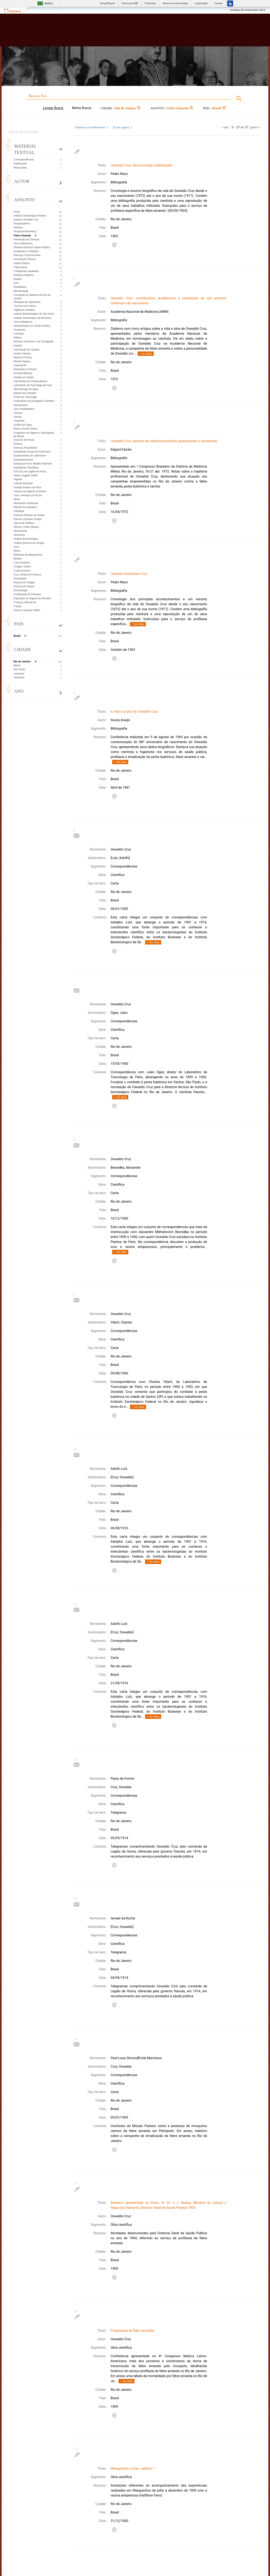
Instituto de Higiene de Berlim (30, 491)
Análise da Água (23, 424)
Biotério (18, 558)
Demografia (20, 578)
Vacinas (18, 412)
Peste (17, 211)
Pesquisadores (22, 223)
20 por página (123, 127)
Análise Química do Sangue (29, 542)
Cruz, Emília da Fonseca (27, 574)
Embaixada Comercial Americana (32, 451)
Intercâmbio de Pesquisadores (30, 381)
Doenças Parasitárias (25, 447)
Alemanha (19, 534)
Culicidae (19, 333)
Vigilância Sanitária (24, 309)
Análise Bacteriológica (26, 538)
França (17, 606)
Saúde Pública (22, 263)
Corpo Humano (22, 570)
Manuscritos (20, 167)
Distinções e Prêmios (25, 369)
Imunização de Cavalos (27, 349)
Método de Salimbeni (25, 507)
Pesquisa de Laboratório (27, 302)
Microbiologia (21, 291)
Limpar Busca (53, 108)
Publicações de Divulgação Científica (34, 400)
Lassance (19, 673)
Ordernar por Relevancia (92, 127)
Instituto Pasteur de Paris (27, 487)
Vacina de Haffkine (24, 523)
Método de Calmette (25, 393)
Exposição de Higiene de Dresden (32, 598)
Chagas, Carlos (22, 566)
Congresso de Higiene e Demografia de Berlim (34, 434)
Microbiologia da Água (26, 389)
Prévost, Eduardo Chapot (28, 519)
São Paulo (19, 669)
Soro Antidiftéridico (24, 409)
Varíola (17, 416)
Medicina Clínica (23, 357)
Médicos (18, 227)
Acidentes (19, 420)
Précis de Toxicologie (25, 397)
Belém (17, 665)
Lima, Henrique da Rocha (28, 495)
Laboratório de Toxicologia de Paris (33, 385)
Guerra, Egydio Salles (26, 475)
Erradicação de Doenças (27, 594)
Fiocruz (15, 10)
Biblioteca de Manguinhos (28, 554)
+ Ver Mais (145, 353)
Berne (17, 550)
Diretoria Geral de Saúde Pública (32, 247)
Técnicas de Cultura (25, 305)
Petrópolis (19, 677)
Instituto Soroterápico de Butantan (32, 317)
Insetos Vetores (22, 353)
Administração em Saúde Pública (32, 325)
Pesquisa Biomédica (25, 231)
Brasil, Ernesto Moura (25, 428)
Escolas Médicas (23, 373)
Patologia (19, 511)
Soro (16, 283)
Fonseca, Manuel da (25, 602)
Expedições (20, 286)
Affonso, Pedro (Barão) (26, 527)
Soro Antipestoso (23, 243)
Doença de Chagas (24, 582)
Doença (18, 443)
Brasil (48, 3)
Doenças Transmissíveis (27, 255)
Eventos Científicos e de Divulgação (33, 341)
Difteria (18, 337)
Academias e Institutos (26, 251)
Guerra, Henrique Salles (27, 610)
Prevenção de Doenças (27, 239)
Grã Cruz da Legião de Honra (30, 471)
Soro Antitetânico (23, 321)
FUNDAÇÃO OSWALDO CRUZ (247, 10)
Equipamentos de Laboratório (30, 455)
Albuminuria (20, 530)
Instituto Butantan (23, 483)
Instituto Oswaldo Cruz (26, 219)
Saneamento (21, 405)
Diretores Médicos (24, 275)
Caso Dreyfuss (22, 562)
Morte (17, 499)
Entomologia (21, 590)
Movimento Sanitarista (26, 503)
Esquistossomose (23, 459)
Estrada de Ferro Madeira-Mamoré (33, 463)
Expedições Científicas (26, 467)
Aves (16, 546)
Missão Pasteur (22, 361)
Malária (18, 279)
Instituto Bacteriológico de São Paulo (34, 313)
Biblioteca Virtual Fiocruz (118, 32)
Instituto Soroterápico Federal (30, 215)
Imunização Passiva (25, 259)
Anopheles (19, 329)
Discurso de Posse (24, 439)
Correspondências (24, 159)
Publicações (20, 163)
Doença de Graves (24, 586)
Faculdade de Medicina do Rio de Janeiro (32, 297)
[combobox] (135, 99)
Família (18, 345)
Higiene (18, 479)
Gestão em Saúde (24, 377)
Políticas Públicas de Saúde (29, 515)
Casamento (20, 365)
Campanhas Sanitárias (26, 271)
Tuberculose (20, 267)
